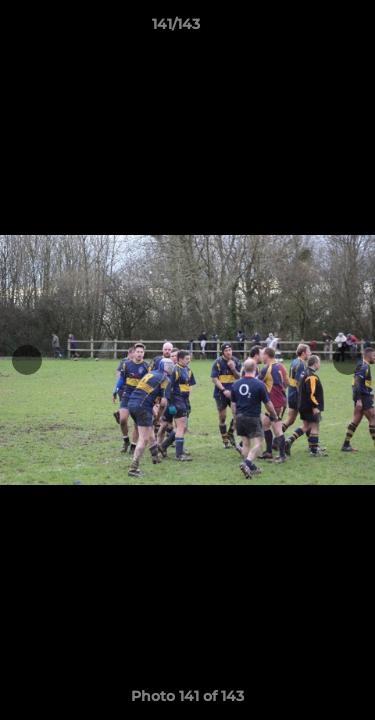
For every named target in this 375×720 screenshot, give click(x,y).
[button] (303, 29)
